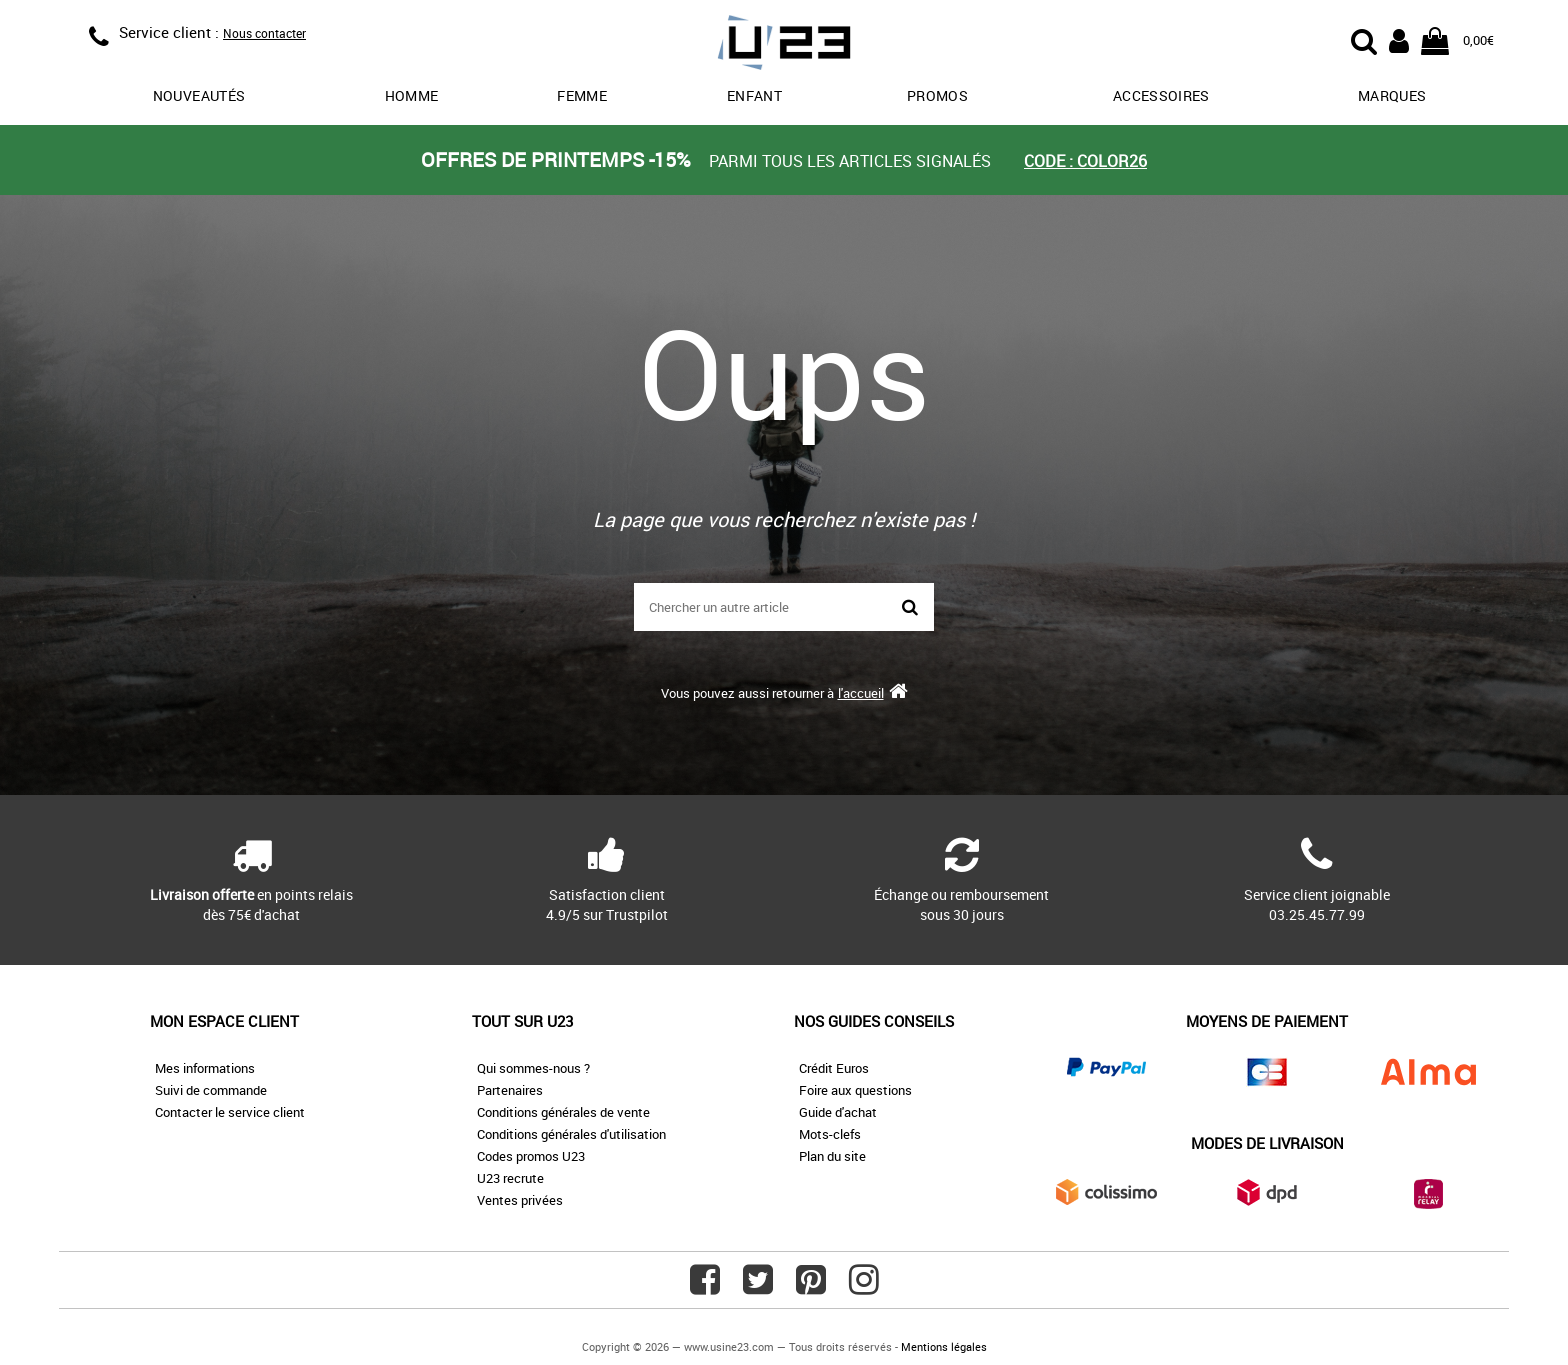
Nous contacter (264, 33)
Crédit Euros (834, 1068)
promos (937, 95)
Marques (1392, 95)
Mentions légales (944, 1346)
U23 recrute (510, 1178)
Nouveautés (199, 95)
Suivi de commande (211, 1090)
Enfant (754, 95)
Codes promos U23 (531, 1156)
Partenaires (510, 1090)
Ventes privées (520, 1200)
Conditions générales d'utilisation (571, 1134)
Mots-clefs (830, 1134)
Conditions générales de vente (563, 1112)
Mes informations (205, 1068)
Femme (582, 95)
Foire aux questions (855, 1090)
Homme (412, 95)
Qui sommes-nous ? (533, 1068)
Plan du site (832, 1156)
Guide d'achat (838, 1112)
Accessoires (1161, 95)
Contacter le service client (230, 1112)
